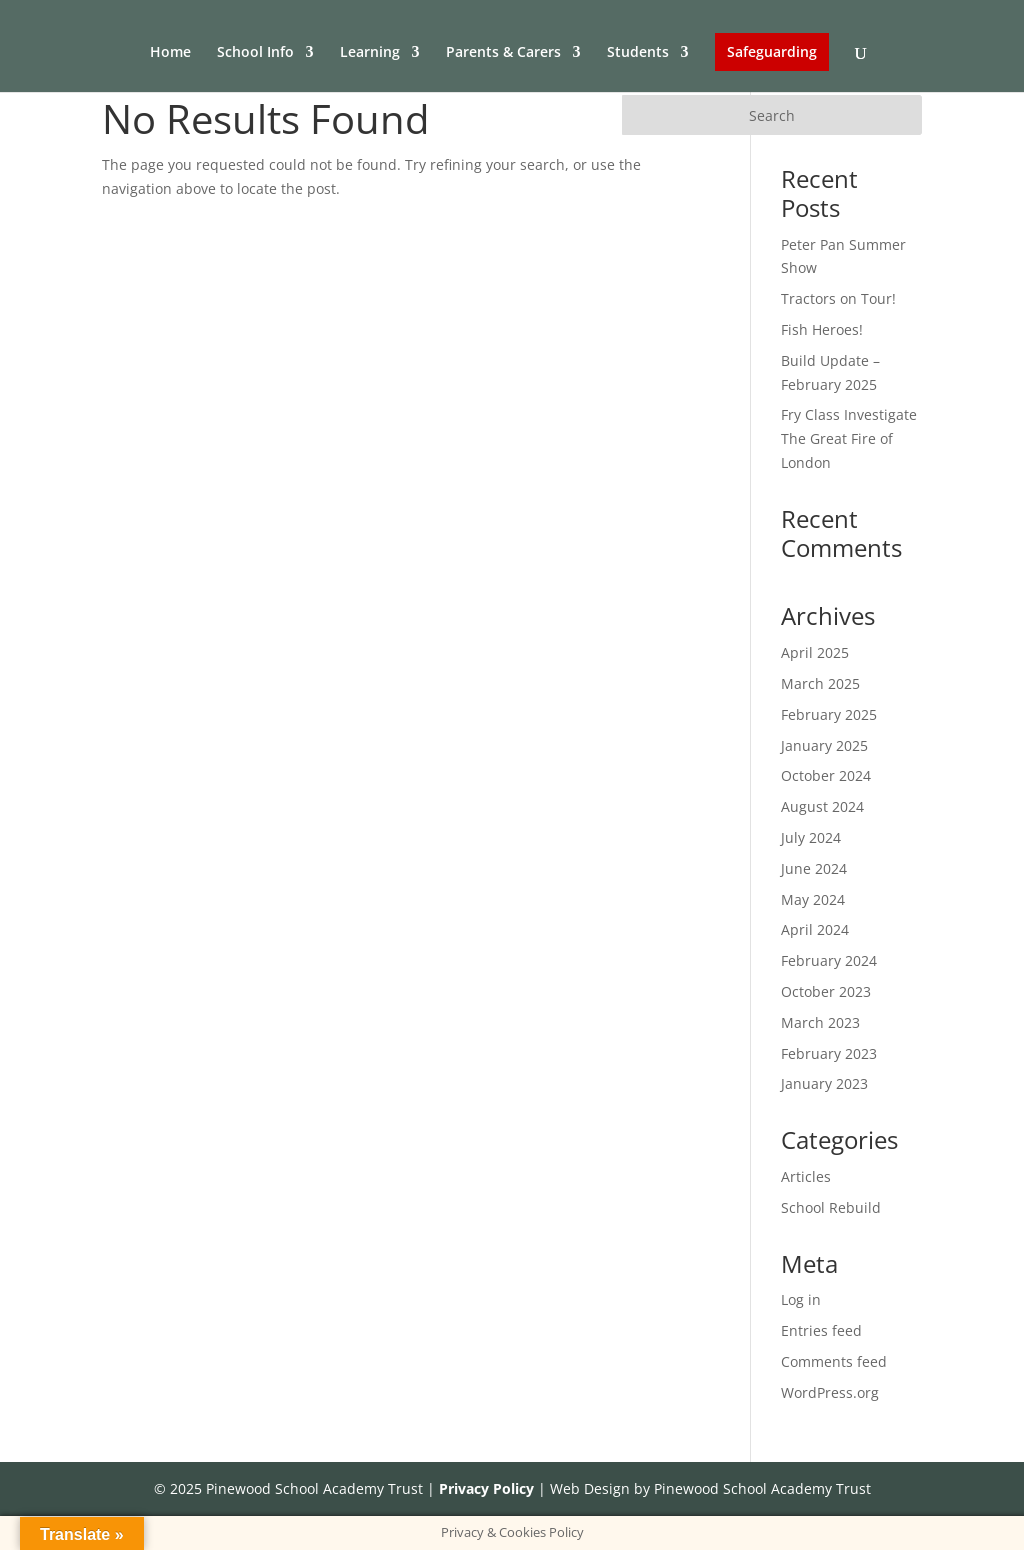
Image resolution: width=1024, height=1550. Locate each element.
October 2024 (826, 775)
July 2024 (811, 837)
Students (638, 53)
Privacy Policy (486, 1488)
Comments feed (834, 1361)
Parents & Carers (503, 53)
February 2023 (829, 1053)
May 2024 (813, 899)
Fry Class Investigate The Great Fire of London (849, 438)
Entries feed (821, 1330)
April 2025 (815, 652)
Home (170, 53)
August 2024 (822, 806)
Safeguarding (772, 51)
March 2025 (820, 683)
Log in (801, 1299)
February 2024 (829, 960)
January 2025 (824, 745)
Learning (370, 53)
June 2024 (814, 868)
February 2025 (829, 714)
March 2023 (820, 1022)
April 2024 (815, 929)
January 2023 (824, 1083)
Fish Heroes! (822, 329)
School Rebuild (831, 1207)
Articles (806, 1176)
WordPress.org (830, 1392)
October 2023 (826, 991)
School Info (255, 53)
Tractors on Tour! (838, 298)
